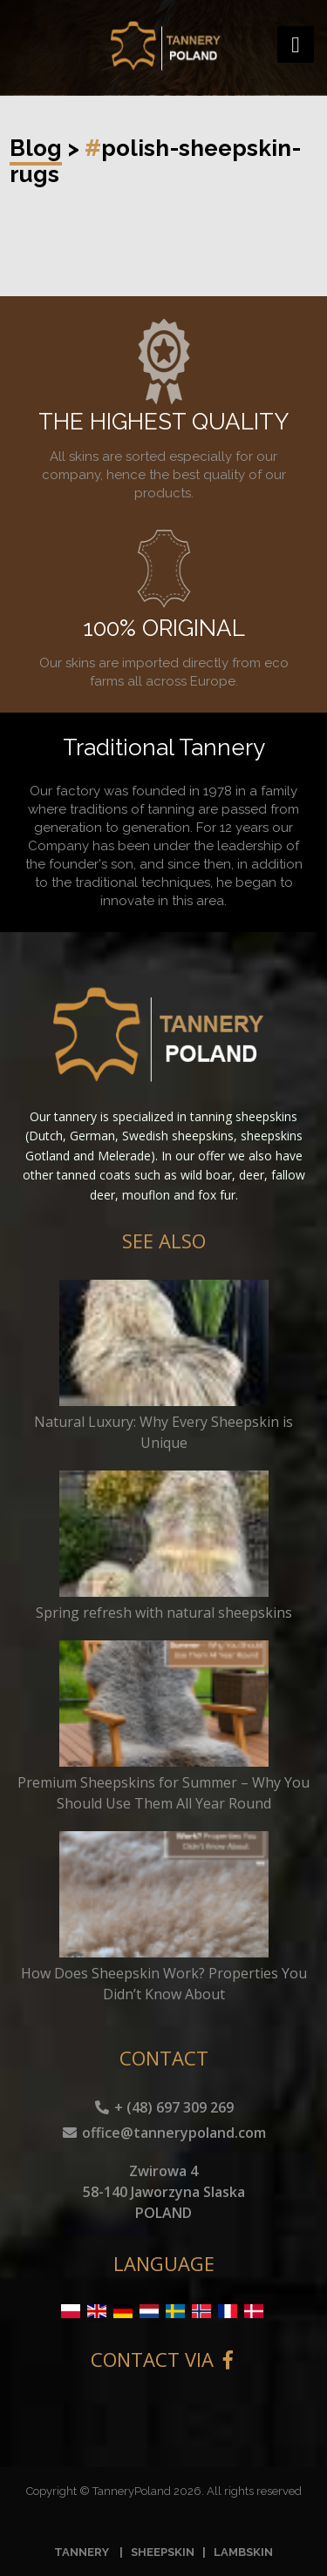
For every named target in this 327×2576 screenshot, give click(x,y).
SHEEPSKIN (162, 2552)
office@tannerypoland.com (163, 2132)
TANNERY (81, 2552)
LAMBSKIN (243, 2552)
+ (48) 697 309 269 (163, 2107)
